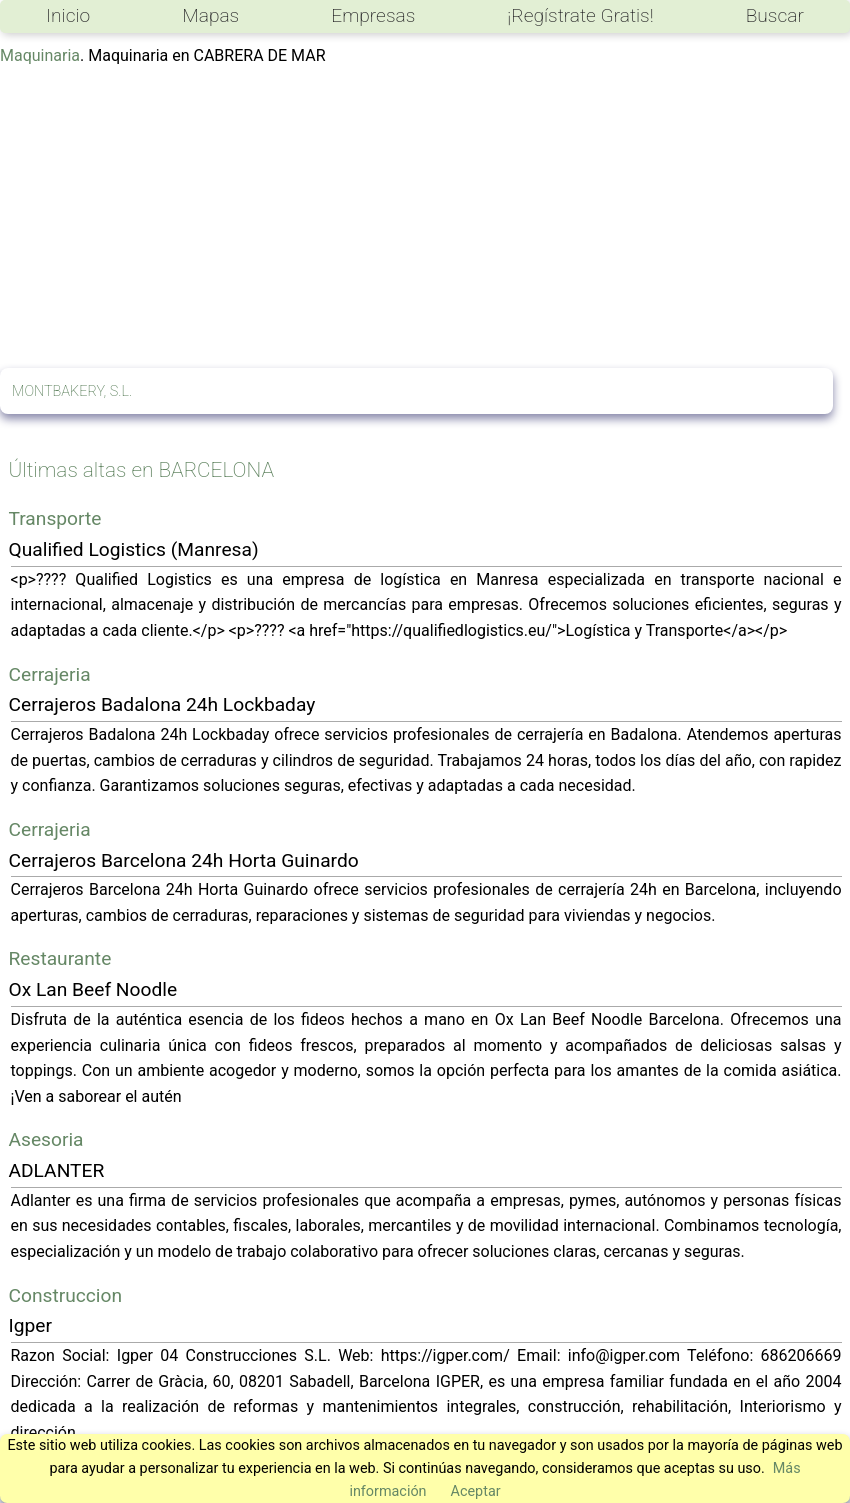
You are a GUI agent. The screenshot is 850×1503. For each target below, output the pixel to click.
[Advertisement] (425, 218)
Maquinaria (40, 55)
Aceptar (476, 1491)
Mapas (210, 15)
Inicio (68, 15)
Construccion (66, 1295)
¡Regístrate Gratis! (580, 15)
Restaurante (60, 958)
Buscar (775, 15)
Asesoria (46, 1139)
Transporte (55, 518)
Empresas (373, 15)
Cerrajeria (50, 674)
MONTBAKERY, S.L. (72, 391)
